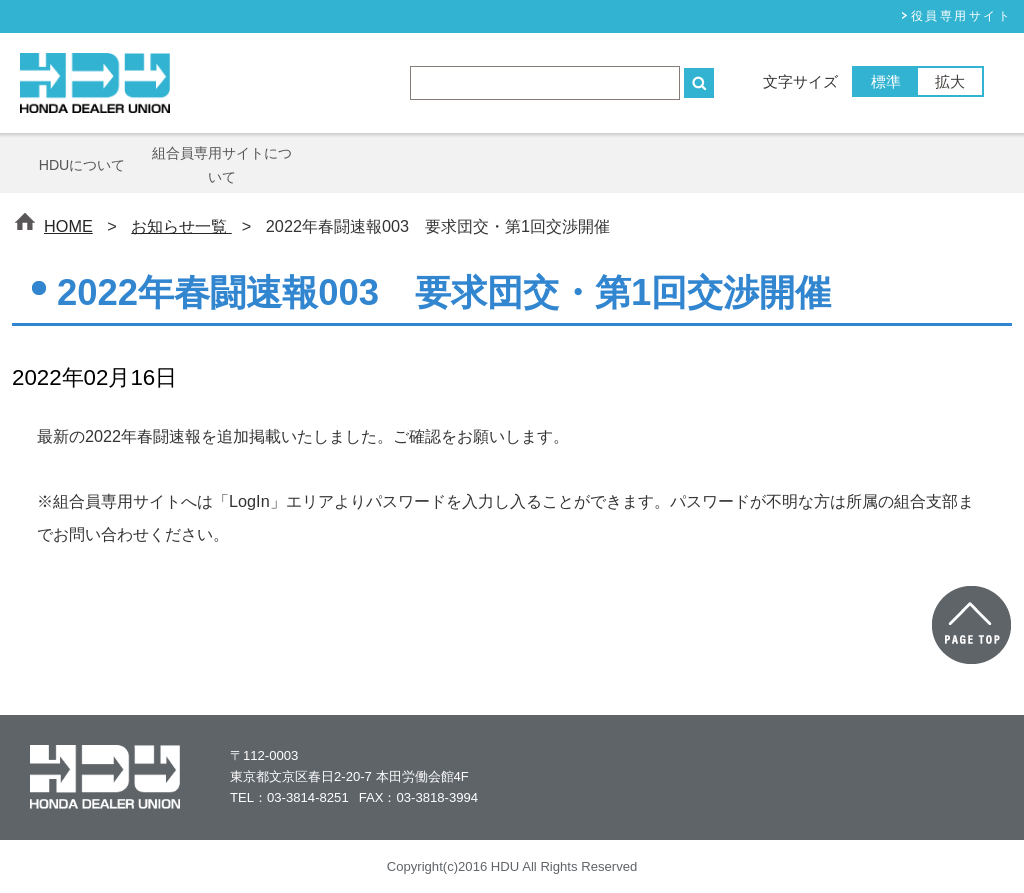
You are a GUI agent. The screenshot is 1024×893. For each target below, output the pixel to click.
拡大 (950, 81)
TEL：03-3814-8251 (289, 797)
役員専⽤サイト (961, 16)
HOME (68, 226)
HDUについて (82, 165)
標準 (886, 81)
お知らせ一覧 (181, 226)
